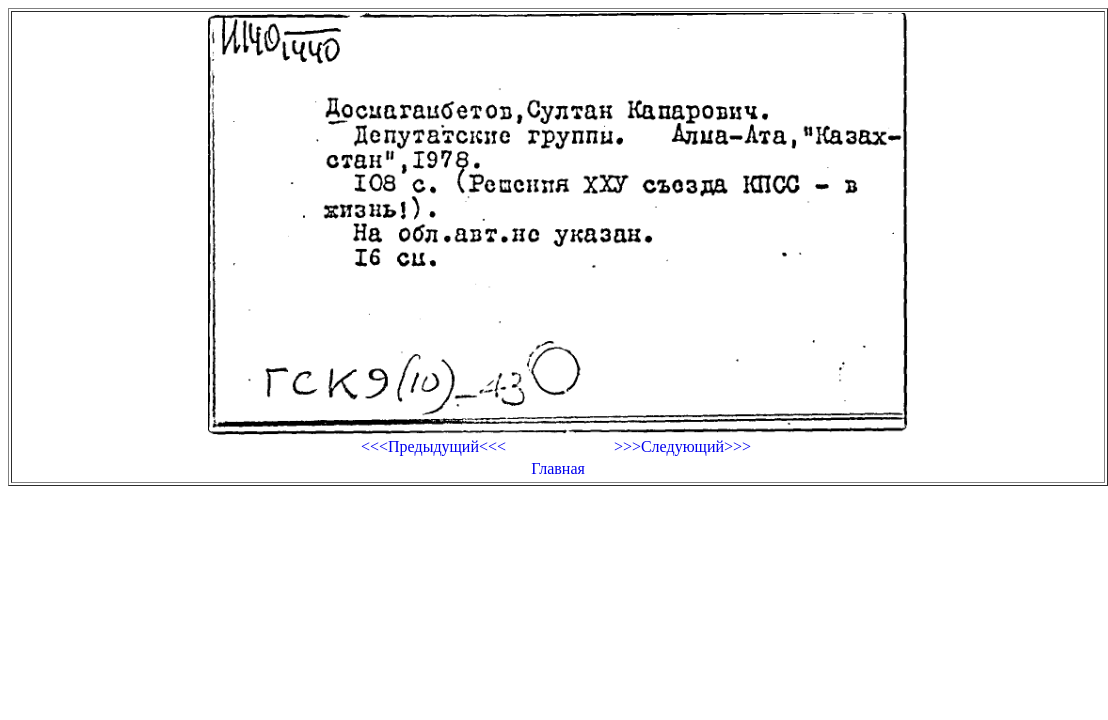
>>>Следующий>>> (682, 446)
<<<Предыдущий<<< (433, 446)
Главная (558, 468)
